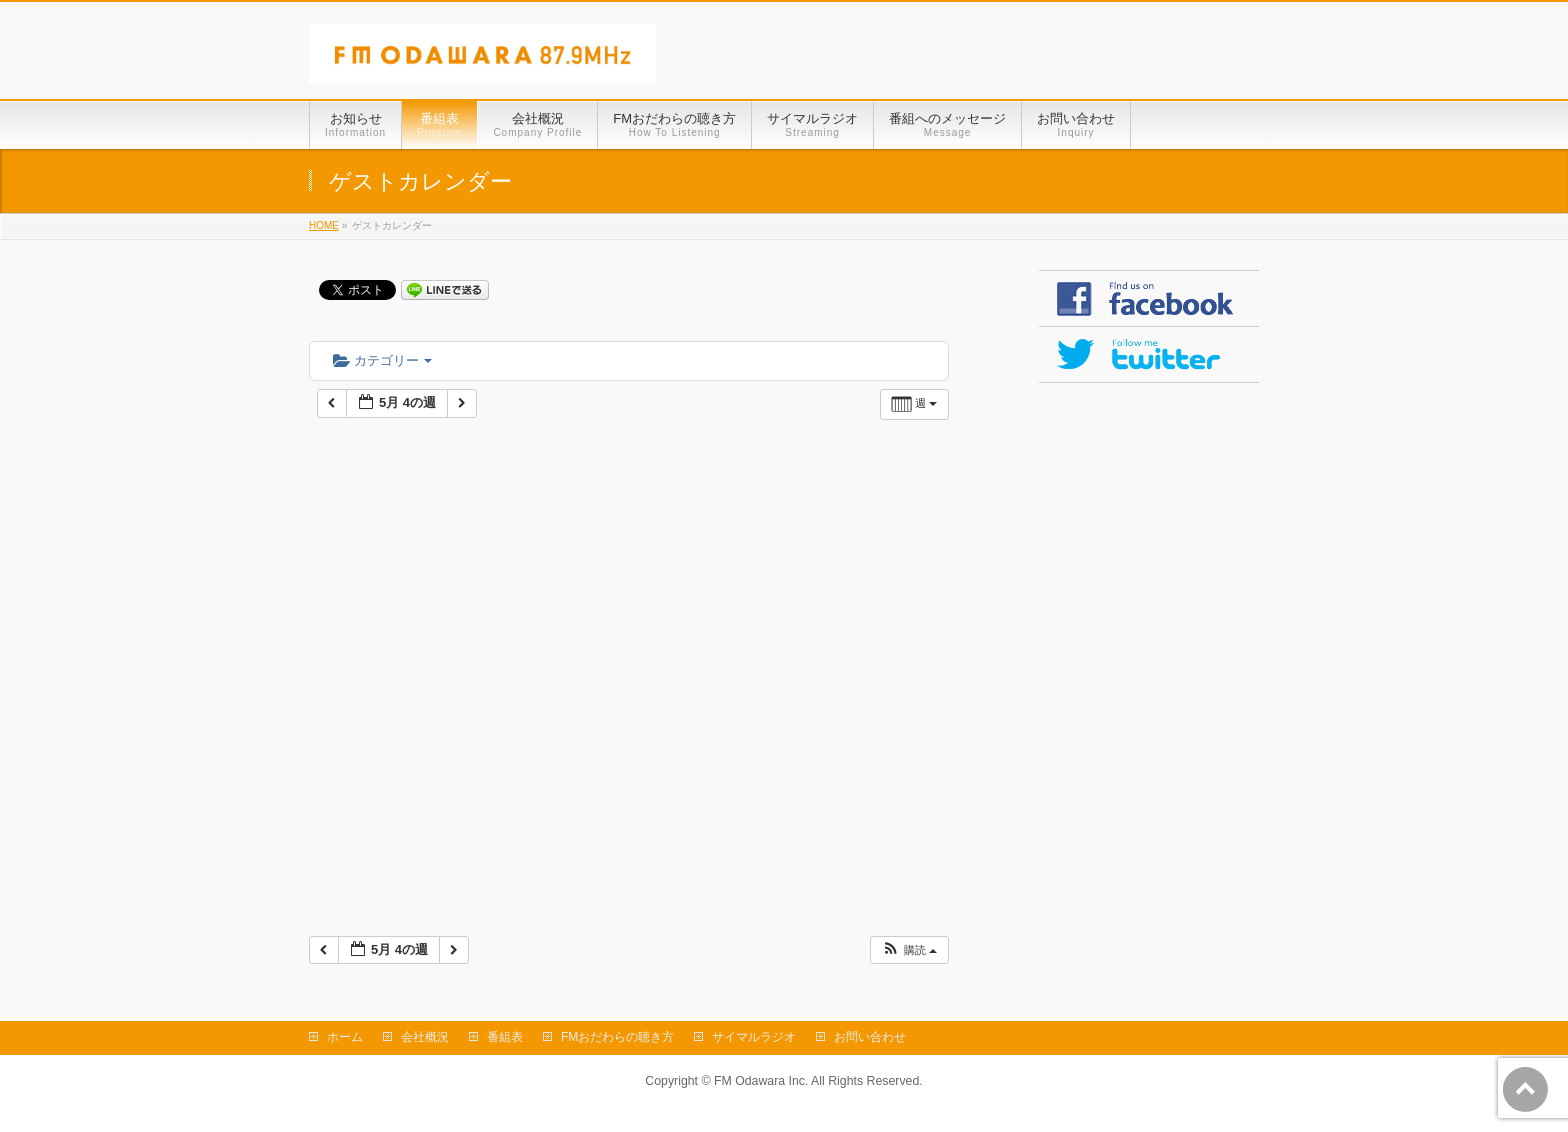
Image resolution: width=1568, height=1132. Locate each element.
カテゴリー (382, 360)
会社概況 (425, 1037)
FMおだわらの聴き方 (617, 1037)
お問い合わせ (870, 1037)
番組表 (505, 1037)
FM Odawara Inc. (761, 1081)
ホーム (345, 1037)
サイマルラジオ (754, 1037)
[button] (909, 950)
